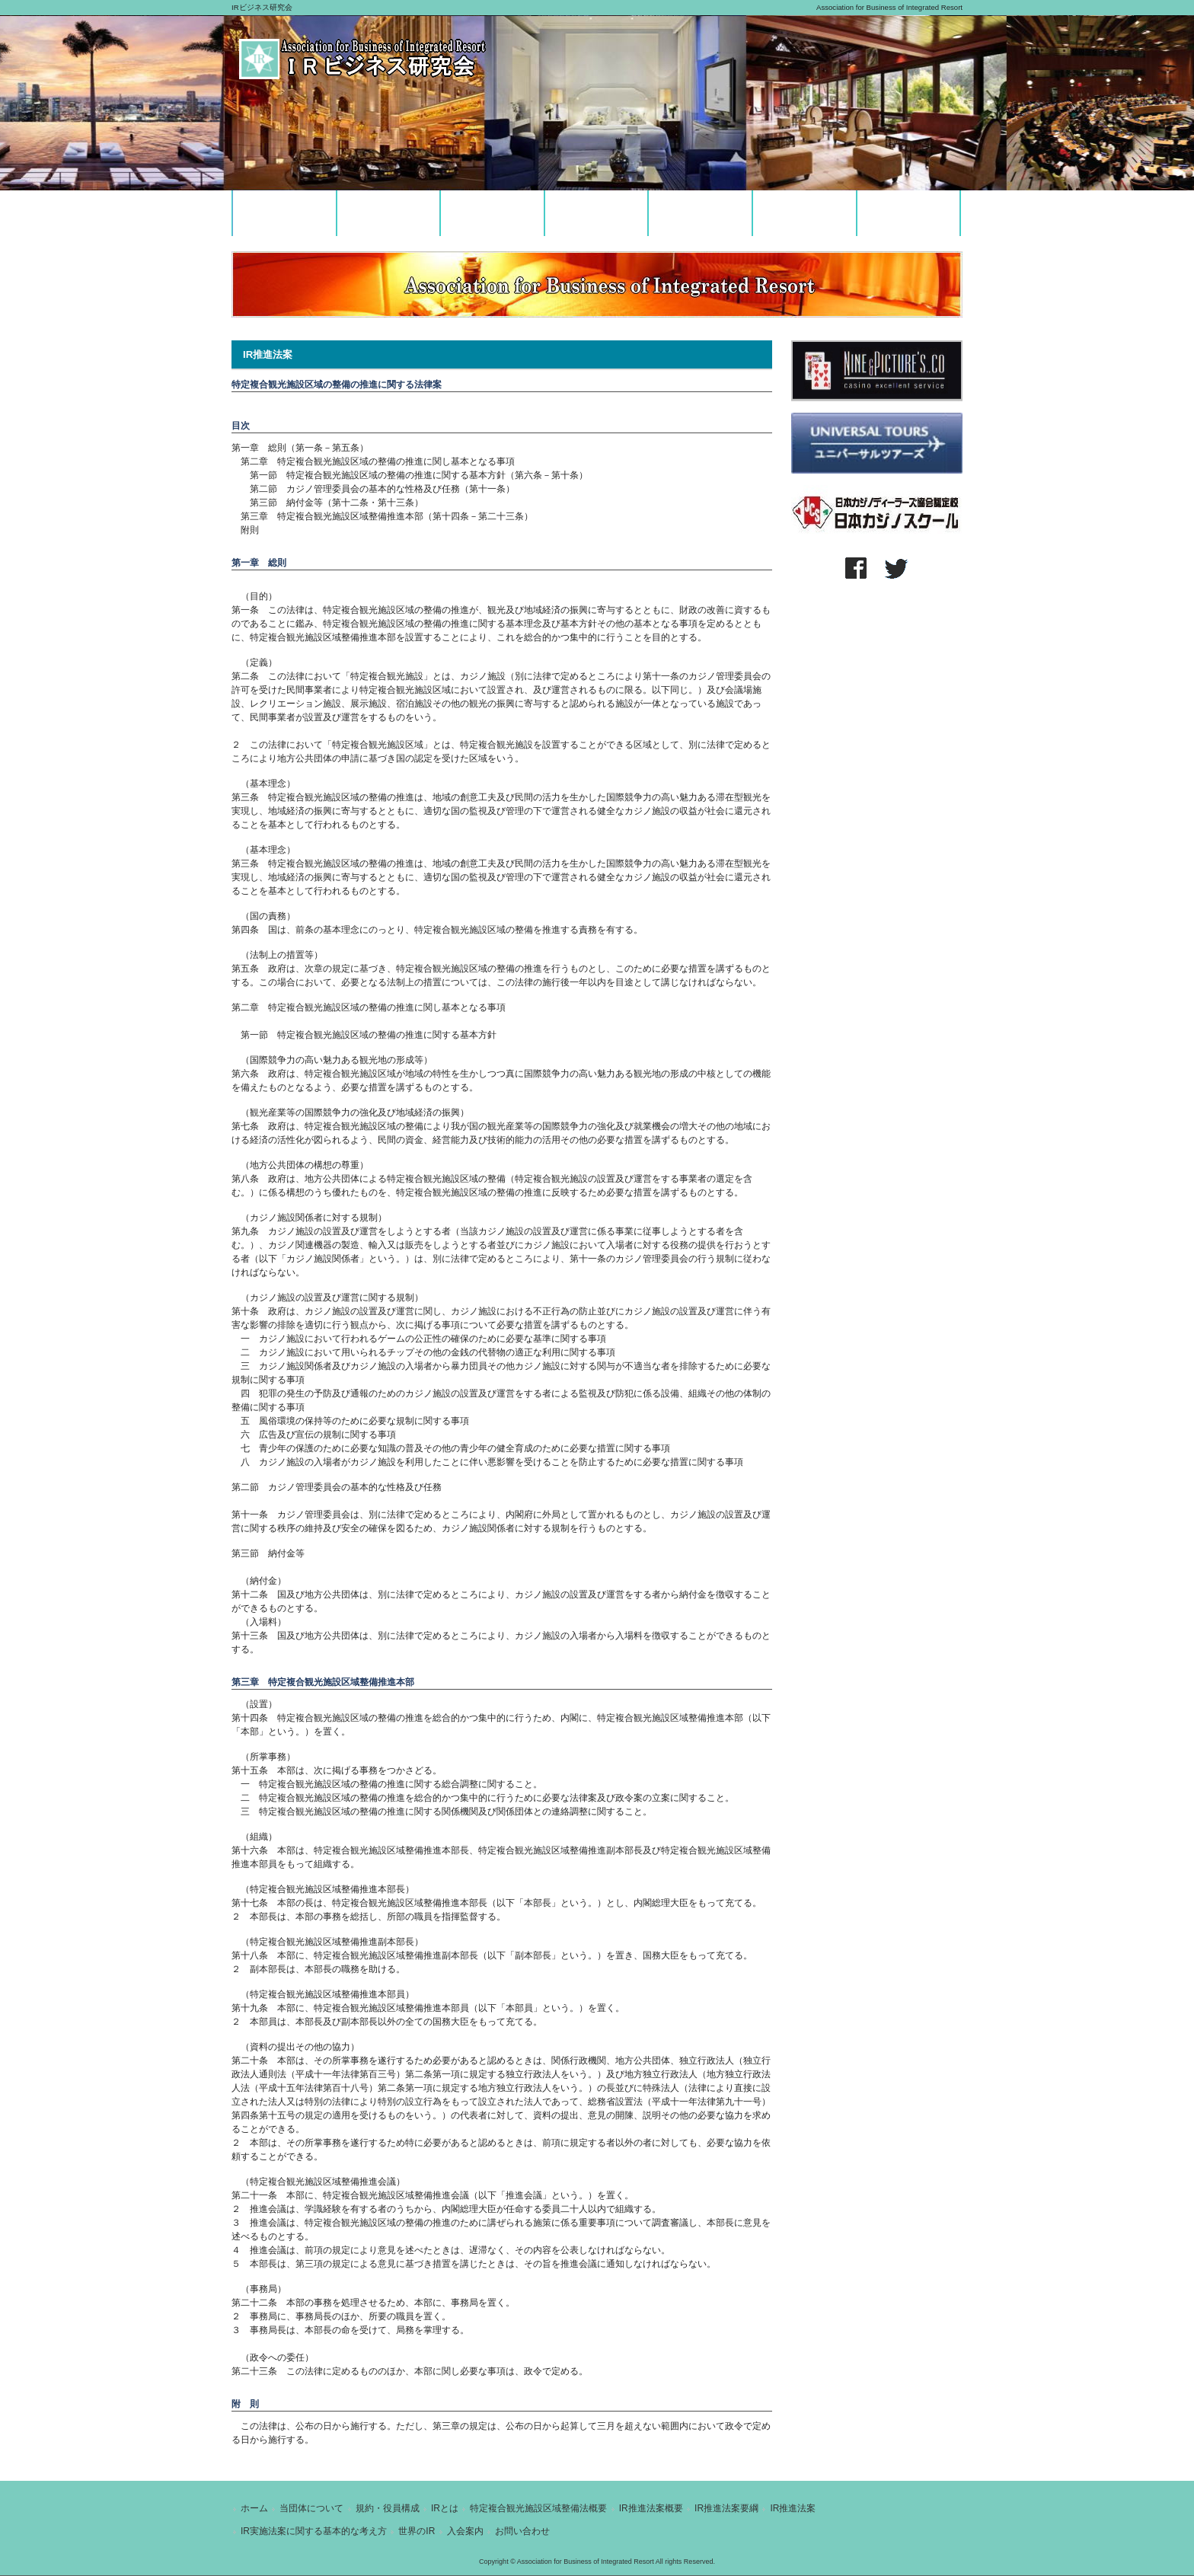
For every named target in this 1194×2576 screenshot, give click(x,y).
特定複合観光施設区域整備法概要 (538, 2508)
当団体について (311, 2508)
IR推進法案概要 (651, 2508)
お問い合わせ (522, 2531)
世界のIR (416, 2531)
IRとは (444, 2508)
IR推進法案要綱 (726, 2508)
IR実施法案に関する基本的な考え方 (314, 2531)
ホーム (254, 2508)
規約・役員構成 (388, 2508)
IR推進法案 (793, 2508)
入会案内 (465, 2531)
